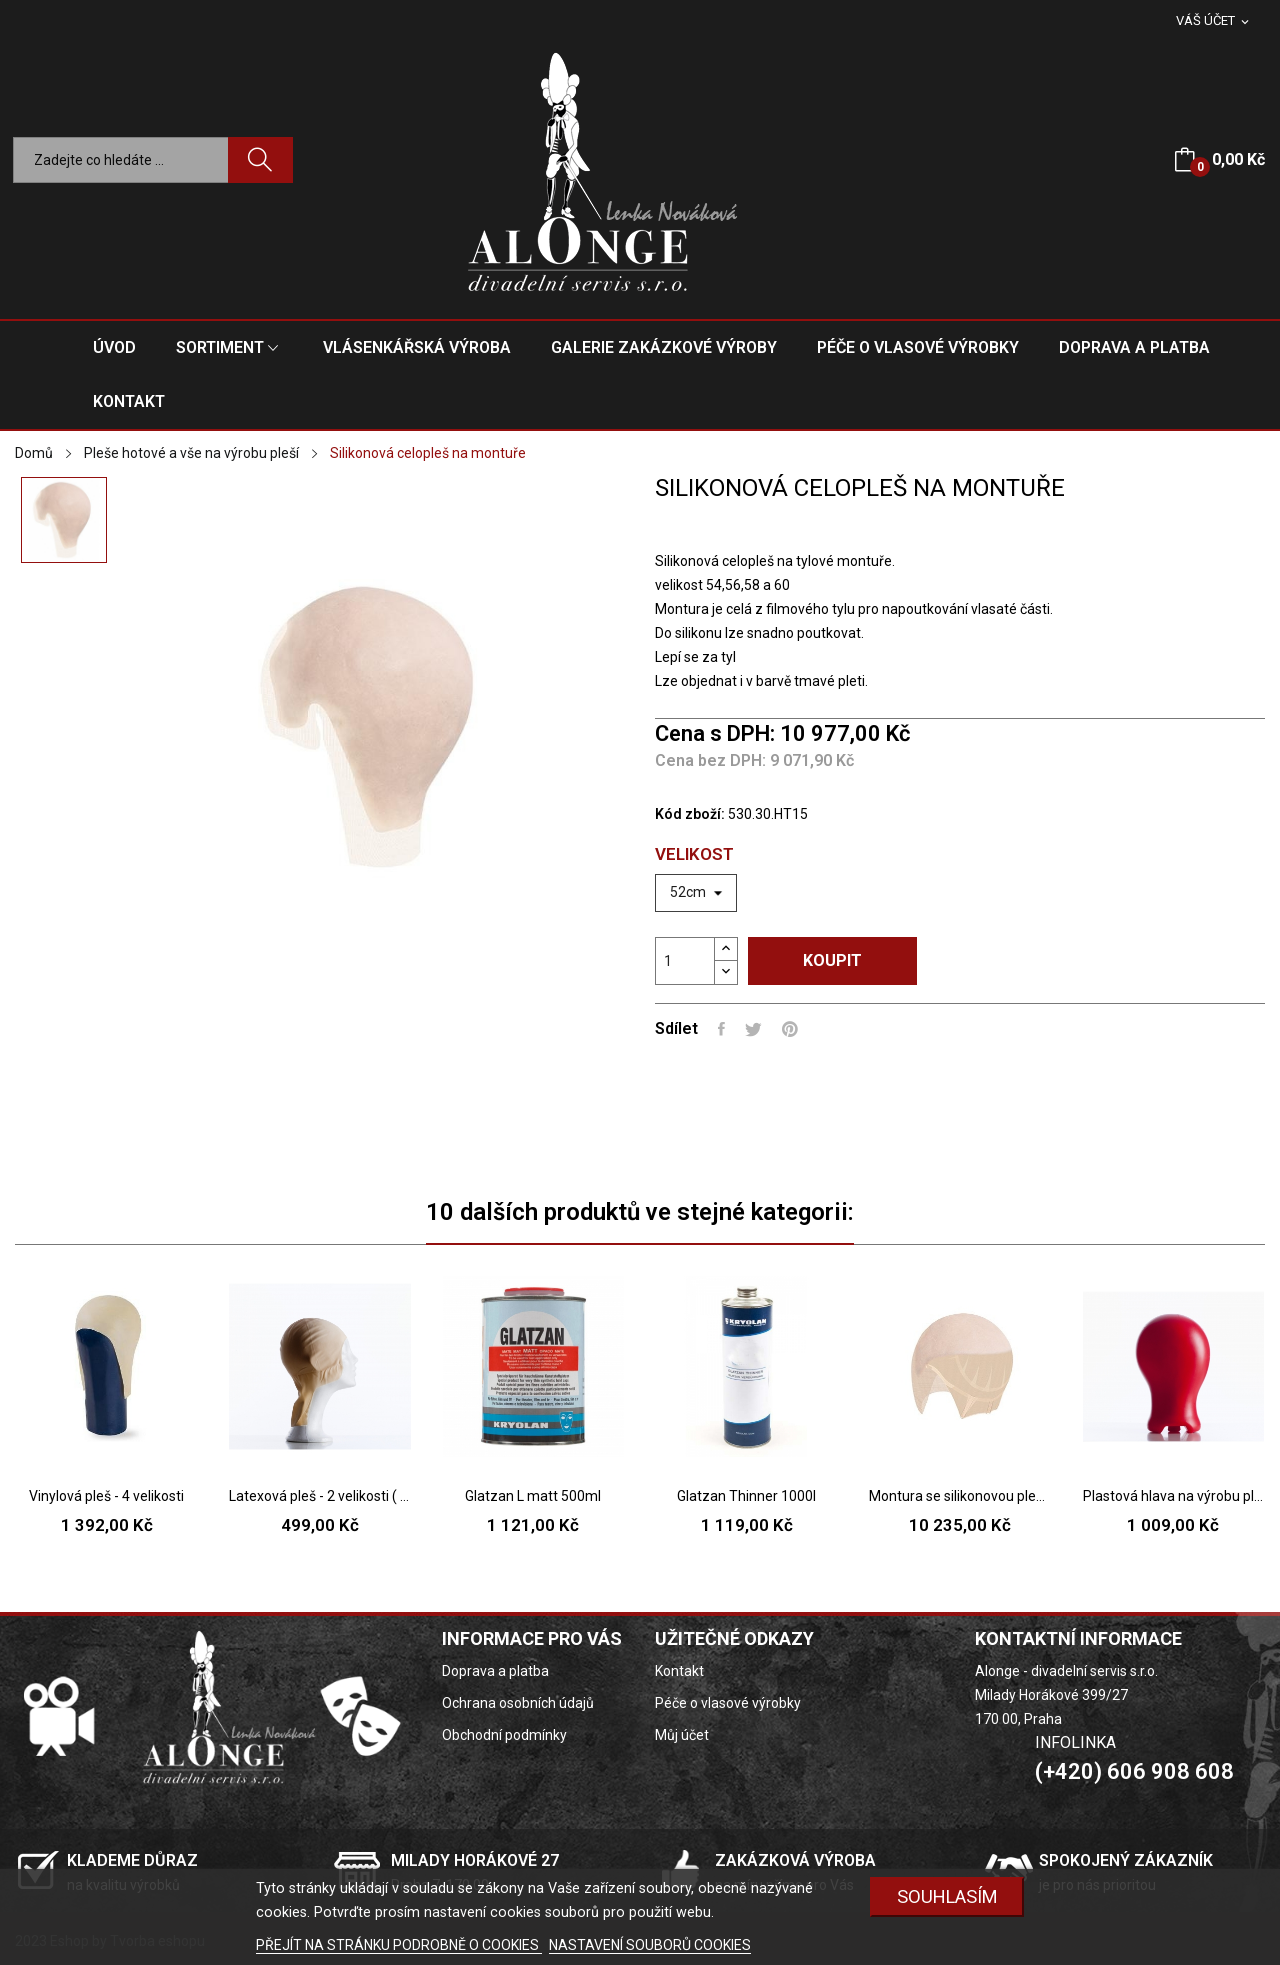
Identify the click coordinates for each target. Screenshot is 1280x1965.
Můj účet (682, 1735)
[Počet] (685, 961)
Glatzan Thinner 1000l (746, 1496)
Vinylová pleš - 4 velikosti (106, 1496)
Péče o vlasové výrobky (728, 1703)
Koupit (832, 960)
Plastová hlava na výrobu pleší (1173, 1496)
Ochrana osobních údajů (518, 1703)
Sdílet (721, 1029)
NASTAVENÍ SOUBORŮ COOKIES (650, 1945)
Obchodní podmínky (504, 1735)
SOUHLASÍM (947, 1896)
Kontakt (679, 1671)
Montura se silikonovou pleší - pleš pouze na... (959, 1496)
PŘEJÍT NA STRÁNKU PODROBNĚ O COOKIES (399, 1945)
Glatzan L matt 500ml (533, 1496)
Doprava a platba (495, 1671)
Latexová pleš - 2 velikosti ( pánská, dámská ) (319, 1496)
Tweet (753, 1029)
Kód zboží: (690, 814)
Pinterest (790, 1029)
